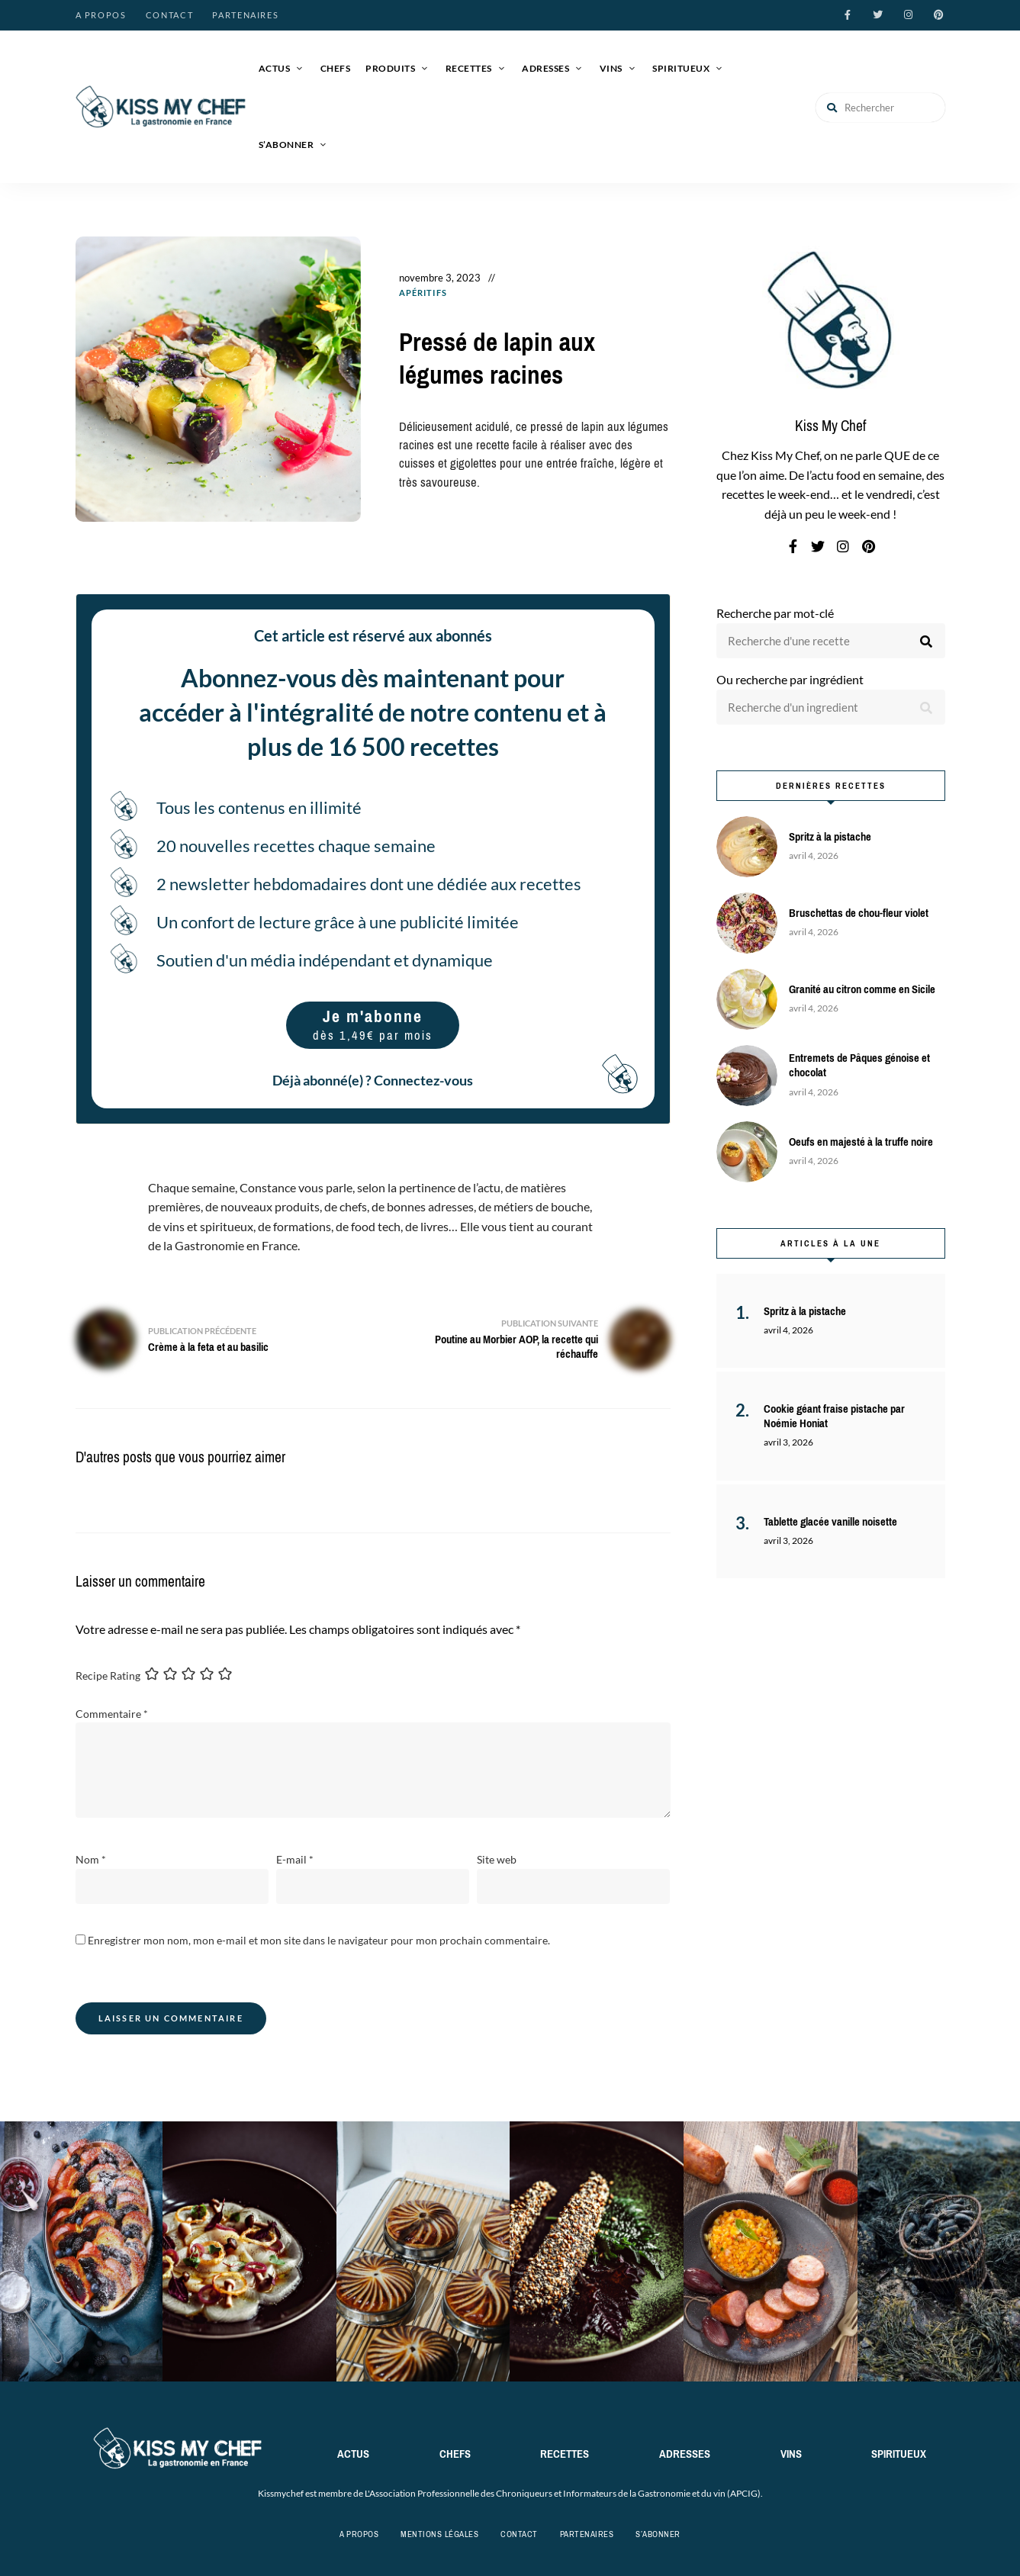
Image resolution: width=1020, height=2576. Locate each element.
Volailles (426, 306)
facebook (847, 15)
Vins (611, 68)
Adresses (545, 68)
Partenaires (245, 15)
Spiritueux (680, 68)
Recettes (469, 68)
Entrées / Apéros (503, 292)
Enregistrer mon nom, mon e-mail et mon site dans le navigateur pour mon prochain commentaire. (319, 1939)
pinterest (939, 15)
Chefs (335, 68)
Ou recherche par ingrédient (790, 679)
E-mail (295, 1859)
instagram (908, 15)
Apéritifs (423, 292)
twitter (878, 15)
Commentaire (112, 1713)
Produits (390, 68)
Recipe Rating (108, 1674)
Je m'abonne (373, 1025)
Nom (91, 1859)
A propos (101, 15)
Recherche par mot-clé (775, 613)
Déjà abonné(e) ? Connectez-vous (372, 1080)
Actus (275, 68)
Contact (170, 15)
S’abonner (286, 144)
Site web (496, 1859)
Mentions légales (439, 2534)
